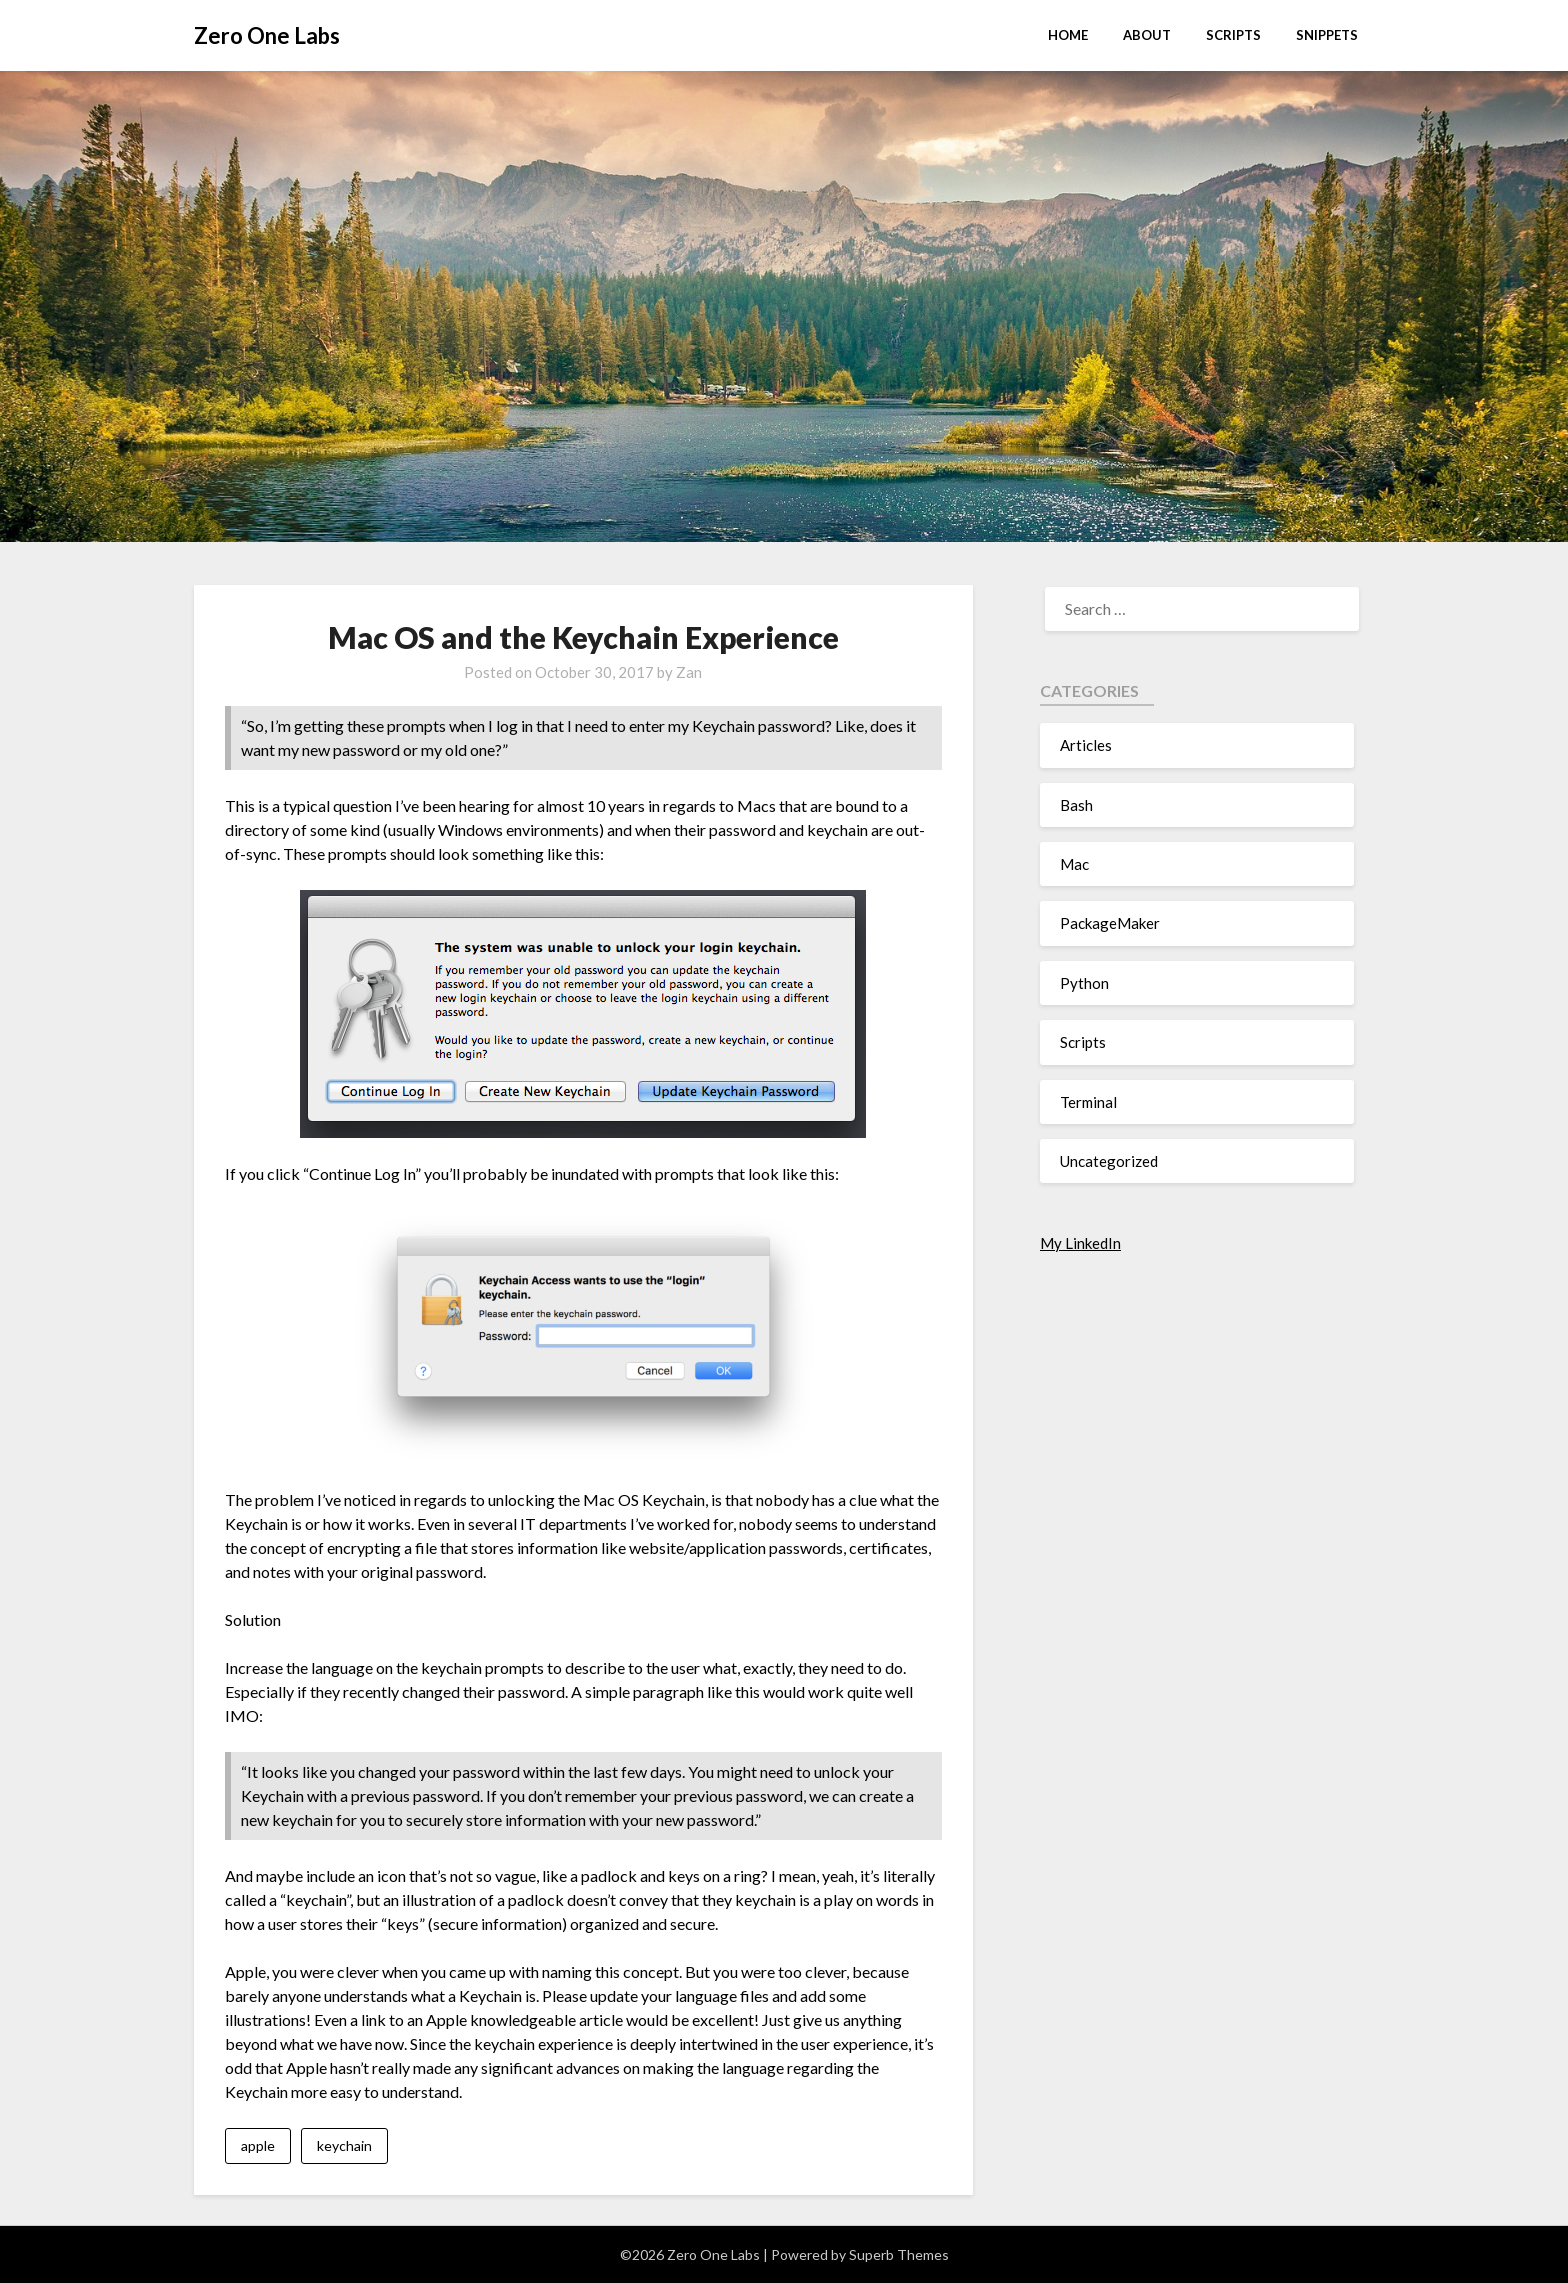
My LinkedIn (1080, 1243)
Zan (689, 672)
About (1147, 35)
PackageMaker (1110, 923)
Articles (1086, 745)
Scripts (1233, 35)
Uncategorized (1109, 1161)
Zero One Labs (267, 35)
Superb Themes (899, 2254)
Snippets (1327, 35)
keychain (344, 2145)
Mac (1074, 864)
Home (1068, 35)
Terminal (1088, 1102)
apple (258, 2145)
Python (1084, 983)
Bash (1076, 805)
